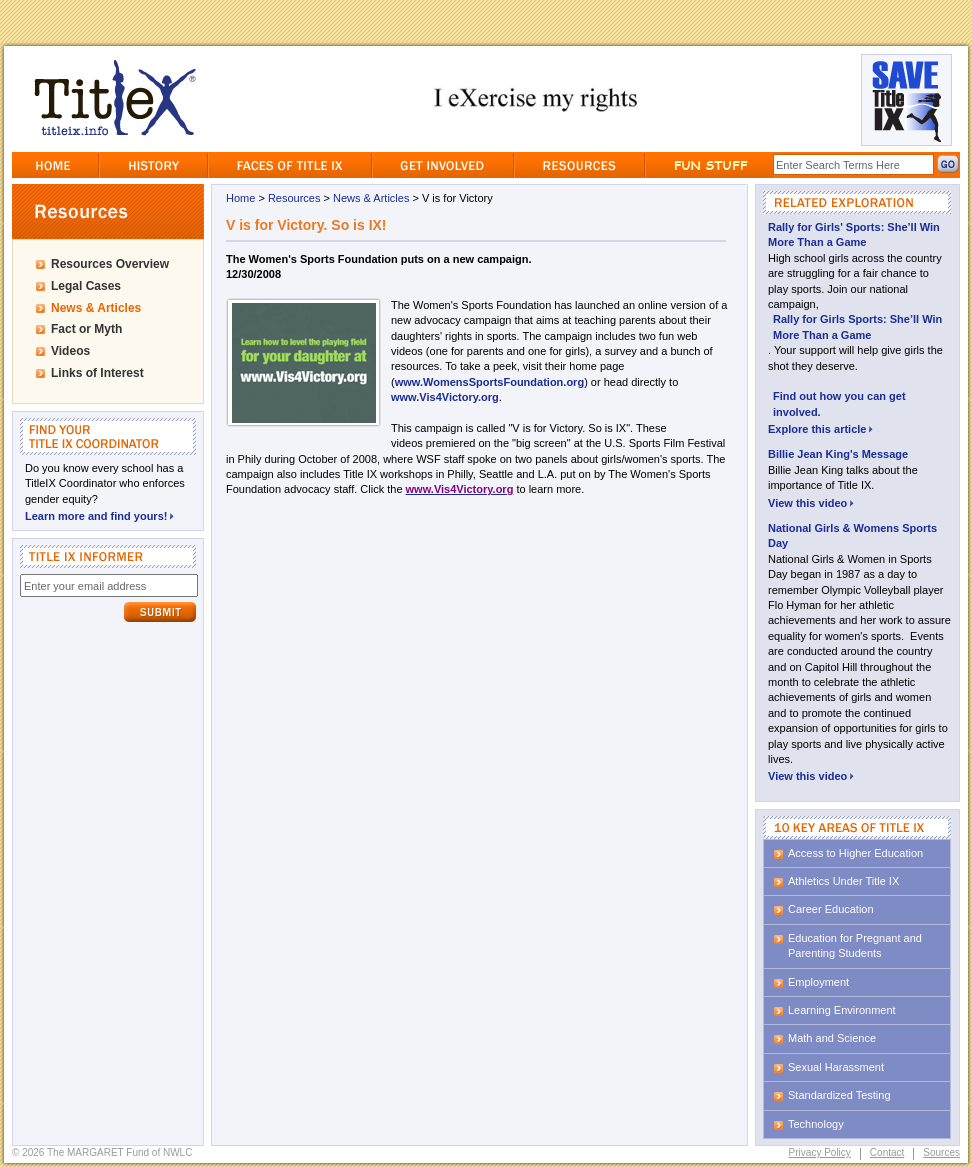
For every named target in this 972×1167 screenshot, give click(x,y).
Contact (887, 1152)
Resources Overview (110, 264)
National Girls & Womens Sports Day (852, 535)
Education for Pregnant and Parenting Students (855, 945)
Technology (816, 1124)
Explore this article (820, 427)
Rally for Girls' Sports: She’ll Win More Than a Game (854, 234)
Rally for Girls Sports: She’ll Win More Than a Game (857, 326)
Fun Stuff (709, 165)
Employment (818, 982)
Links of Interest (97, 373)
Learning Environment (842, 1010)
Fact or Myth (86, 329)
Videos (70, 351)
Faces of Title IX (290, 165)
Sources (941, 1152)
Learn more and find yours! (99, 514)
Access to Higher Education (855, 853)
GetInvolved (443, 165)
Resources (579, 165)
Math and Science (832, 1038)
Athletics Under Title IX (843, 881)
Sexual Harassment (836, 1067)
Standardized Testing (839, 1095)
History (153, 165)
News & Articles (96, 308)
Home (55, 165)
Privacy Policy (820, 1152)
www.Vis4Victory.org (445, 397)
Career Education (831, 909)
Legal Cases (86, 286)
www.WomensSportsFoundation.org (489, 382)
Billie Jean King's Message (838, 454)
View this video (811, 501)
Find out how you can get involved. (839, 403)
